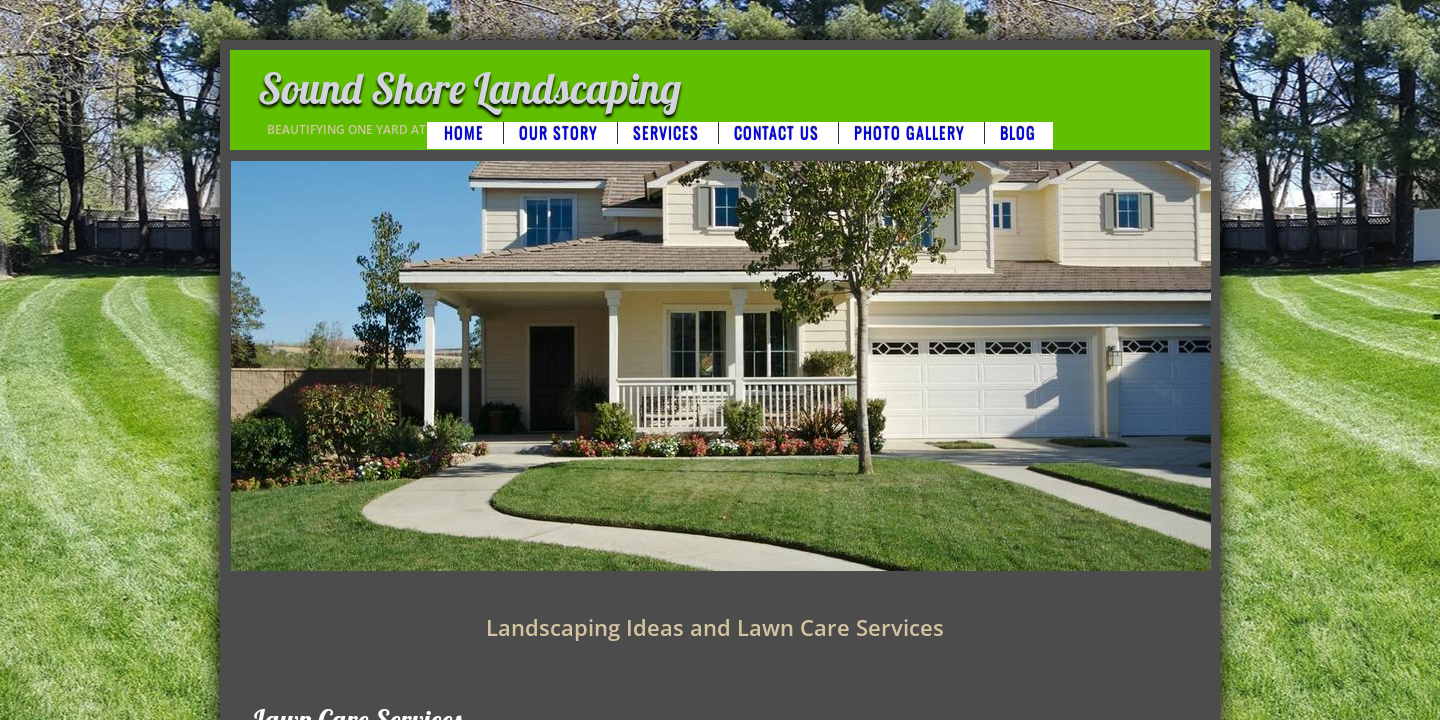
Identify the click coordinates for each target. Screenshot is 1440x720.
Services (666, 133)
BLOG (1018, 133)
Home (464, 133)
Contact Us (776, 133)
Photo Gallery (909, 133)
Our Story (558, 133)
